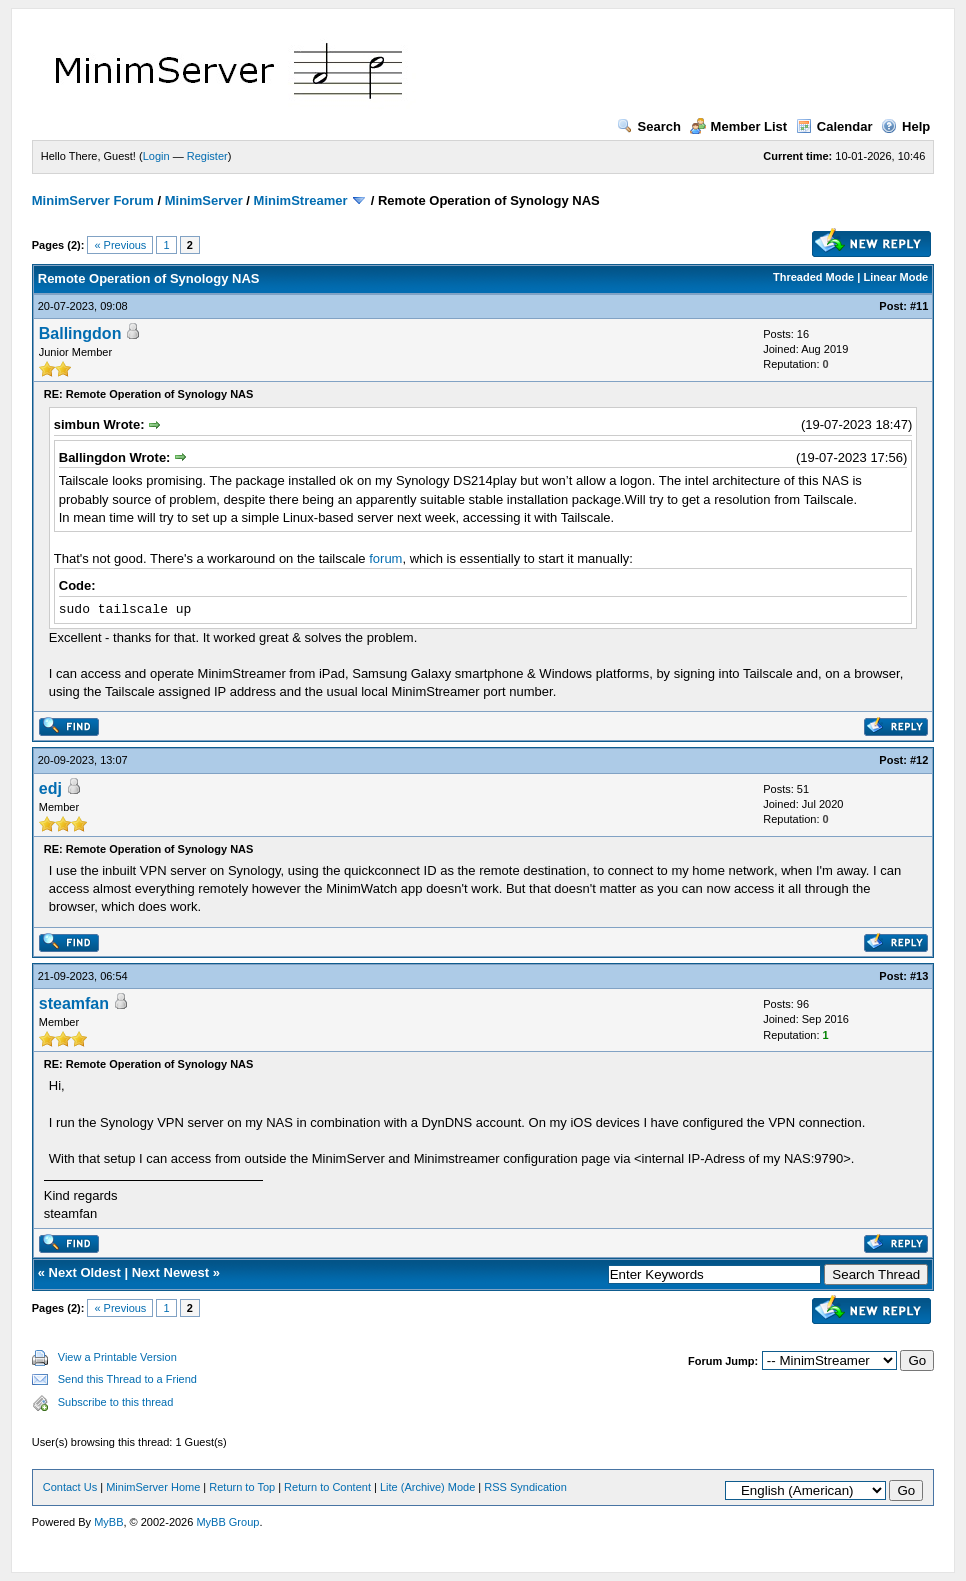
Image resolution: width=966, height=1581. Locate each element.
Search (649, 126)
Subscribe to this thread (116, 1402)
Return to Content (327, 1487)
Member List (739, 126)
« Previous (120, 245)
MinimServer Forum (93, 200)
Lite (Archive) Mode (427, 1487)
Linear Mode (895, 277)
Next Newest (170, 1272)
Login (156, 156)
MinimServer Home (153, 1487)
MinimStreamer (301, 200)
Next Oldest (85, 1272)
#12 (919, 760)
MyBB (108, 1522)
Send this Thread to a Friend (127, 1379)
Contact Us (70, 1487)
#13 (919, 976)
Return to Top (242, 1487)
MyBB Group (227, 1522)
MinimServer (204, 200)
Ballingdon (80, 333)
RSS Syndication (525, 1487)
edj (50, 788)
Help (905, 126)
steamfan (74, 1003)
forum (385, 558)
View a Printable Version (117, 1357)
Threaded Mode (813, 277)
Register (207, 156)
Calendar (834, 126)
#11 (919, 306)
